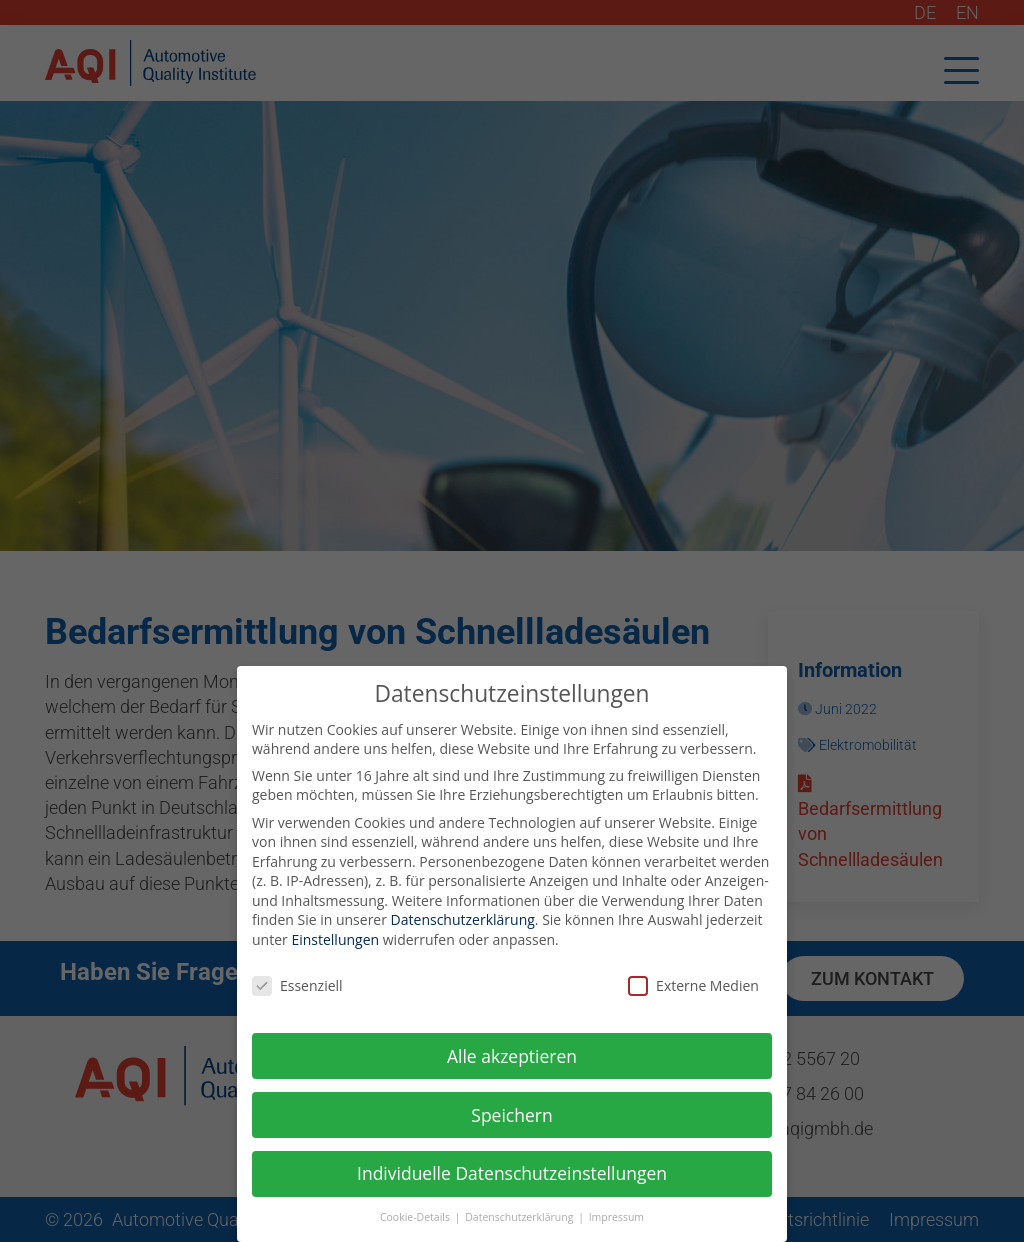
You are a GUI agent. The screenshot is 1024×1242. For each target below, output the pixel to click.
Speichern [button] (511, 1120)
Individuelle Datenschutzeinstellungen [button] (512, 1179)
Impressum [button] (616, 1223)
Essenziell (297, 991)
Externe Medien (693, 991)
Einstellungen (335, 945)
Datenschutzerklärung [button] (520, 1223)
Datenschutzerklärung (463, 925)
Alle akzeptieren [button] (512, 1061)
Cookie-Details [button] (416, 1223)
